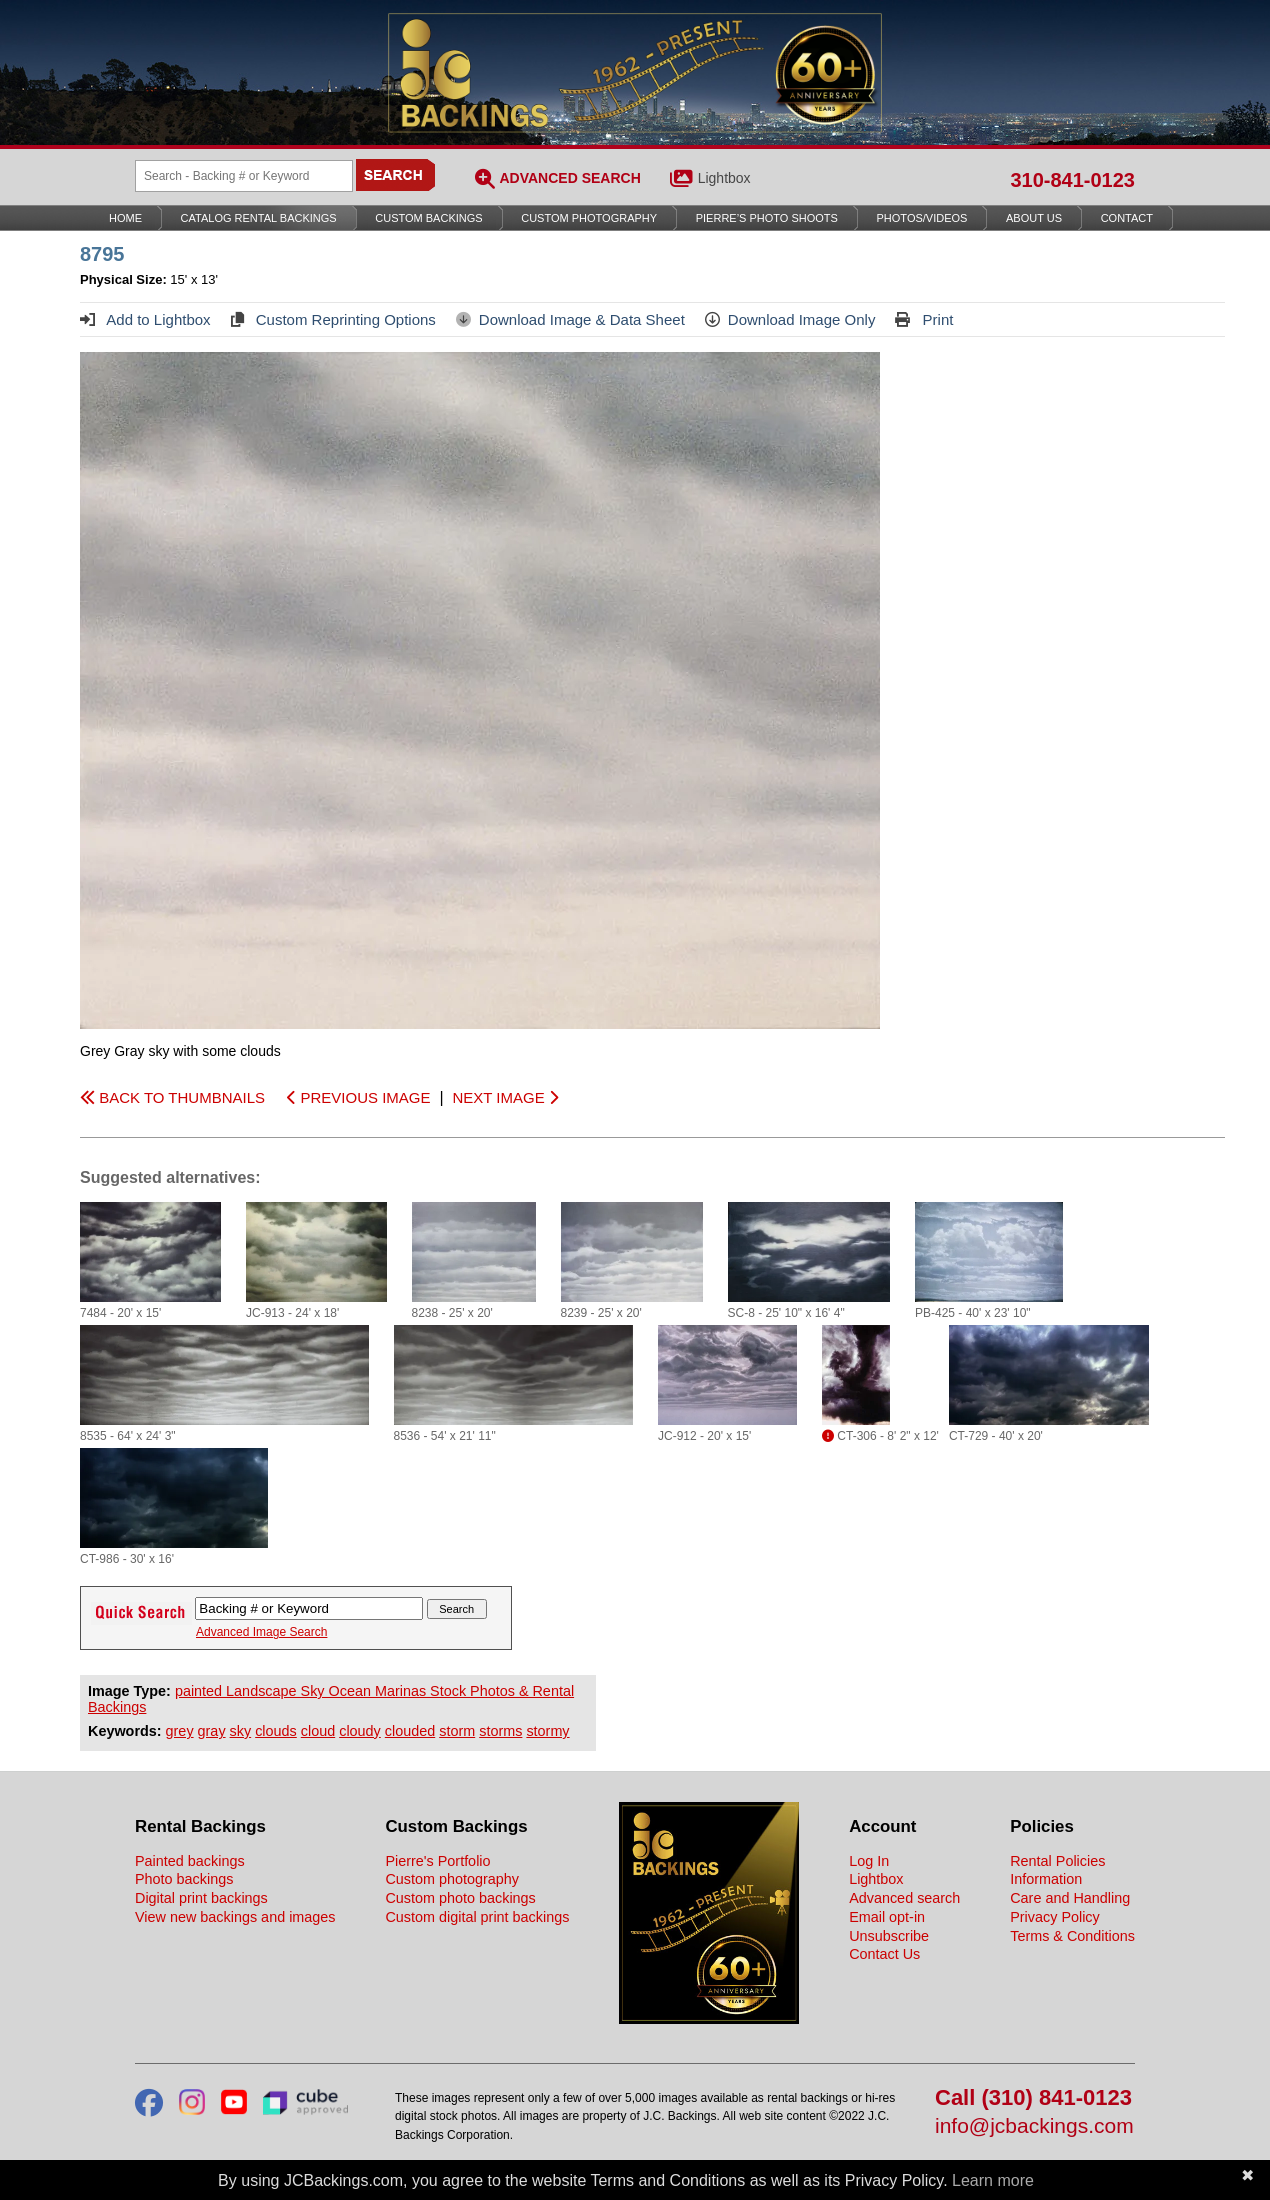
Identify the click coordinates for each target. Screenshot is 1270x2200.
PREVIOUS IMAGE (358, 1097)
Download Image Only (790, 319)
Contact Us (884, 1954)
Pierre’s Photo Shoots (767, 218)
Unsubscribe (889, 1936)
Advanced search (904, 1898)
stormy (547, 1731)
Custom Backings (428, 218)
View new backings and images (235, 1917)
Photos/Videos (922, 218)
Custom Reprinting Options (333, 319)
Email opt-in (887, 1917)
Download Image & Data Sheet (570, 319)
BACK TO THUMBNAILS (172, 1097)
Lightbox (724, 178)
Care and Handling (1070, 1898)
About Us (1034, 218)
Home (125, 218)
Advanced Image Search (261, 1632)
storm (457, 1731)
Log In (869, 1861)
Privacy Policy (1055, 1917)
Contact (1127, 218)
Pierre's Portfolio (437, 1861)
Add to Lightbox (145, 319)
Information (1046, 1879)
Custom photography (452, 1879)
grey (180, 1731)
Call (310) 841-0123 (1033, 2098)
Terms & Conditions (1072, 1936)
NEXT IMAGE (504, 1097)
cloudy (360, 1731)
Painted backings (190, 1861)
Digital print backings (201, 1898)
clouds (276, 1731)
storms (500, 1731)
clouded (410, 1731)
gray (212, 1731)
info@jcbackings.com (1034, 2126)
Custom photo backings (460, 1898)
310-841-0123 (1072, 180)
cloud (318, 1731)
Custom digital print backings (477, 1917)
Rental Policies (1057, 1861)
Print (924, 319)
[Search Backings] (244, 176)
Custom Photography (589, 218)
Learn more (993, 2180)
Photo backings (184, 1879)
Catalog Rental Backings (259, 218)
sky (241, 1731)
